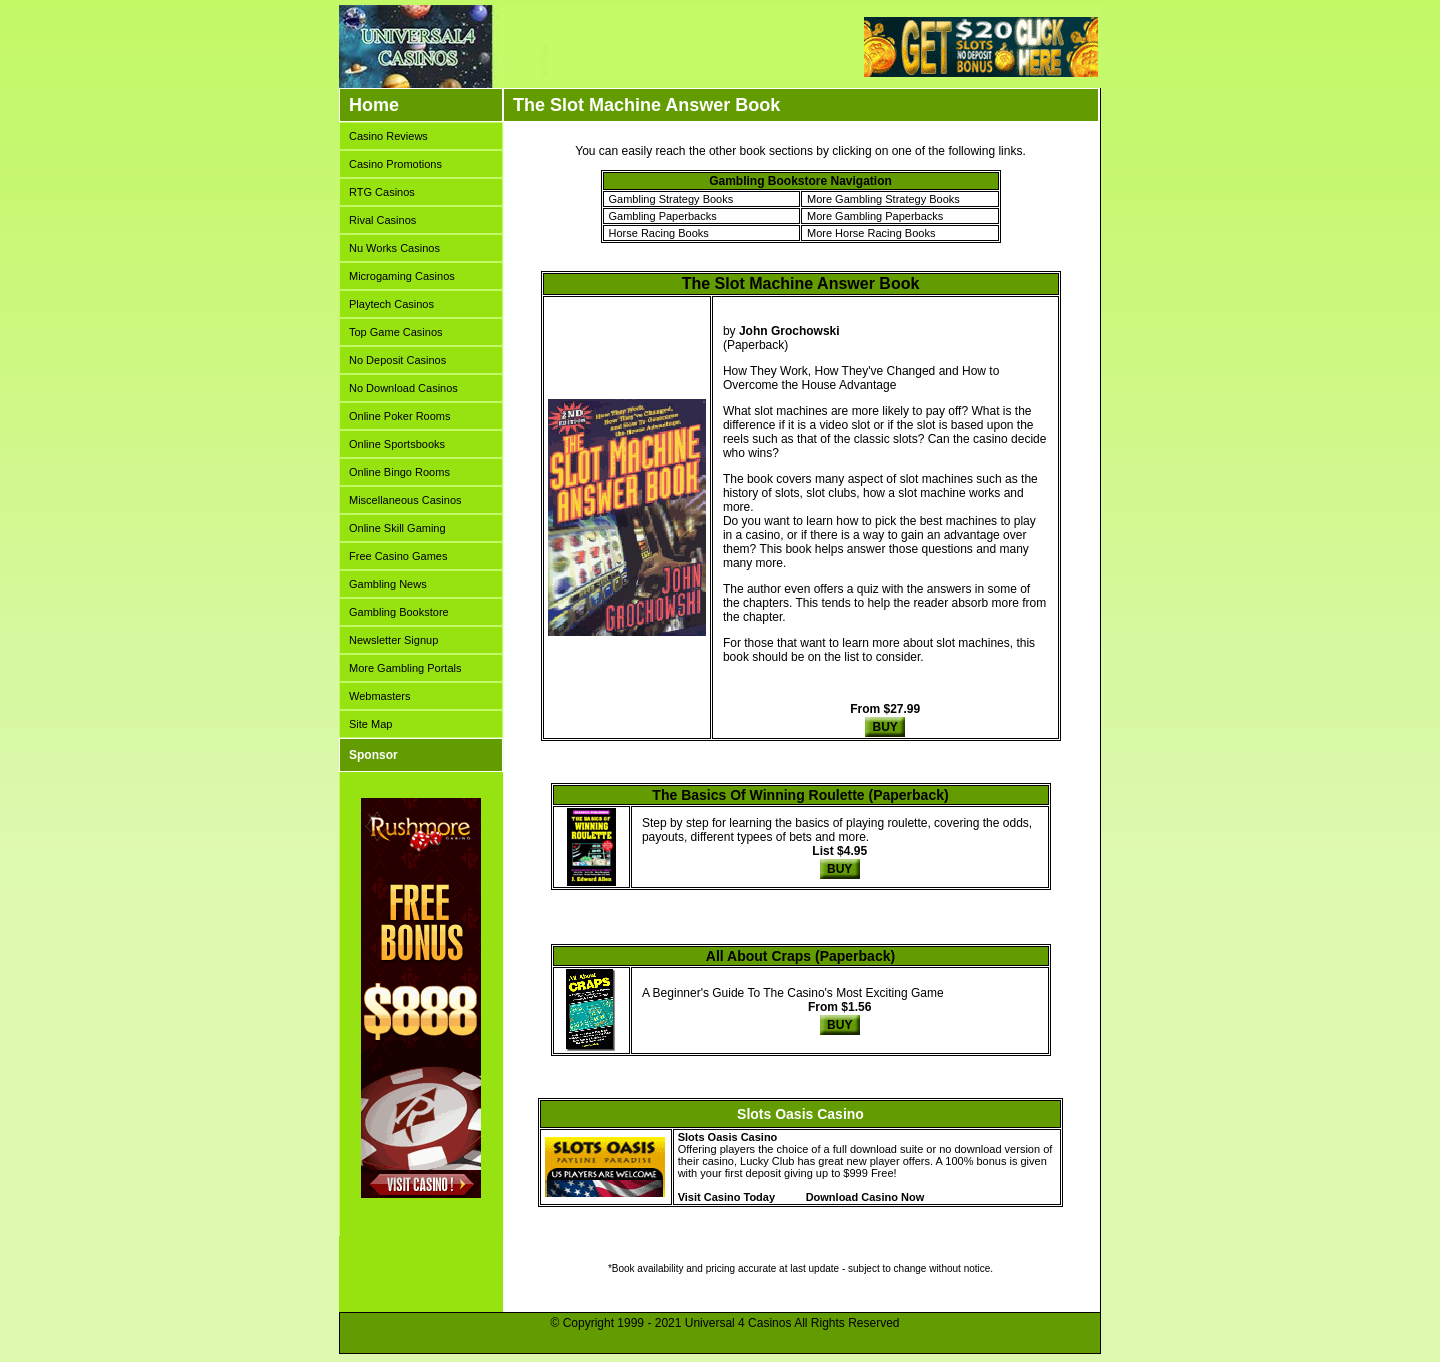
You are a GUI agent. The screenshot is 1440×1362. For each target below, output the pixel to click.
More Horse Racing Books (871, 233)
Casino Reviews (388, 136)
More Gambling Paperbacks (875, 216)
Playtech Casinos (391, 304)
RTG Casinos (382, 192)
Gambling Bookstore (399, 612)
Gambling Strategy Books (671, 199)
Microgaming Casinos (402, 276)
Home (374, 105)
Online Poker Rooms (400, 416)
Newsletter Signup (393, 640)
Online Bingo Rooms (399, 472)
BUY (885, 727)
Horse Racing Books (659, 233)
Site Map (370, 724)
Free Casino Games (398, 556)
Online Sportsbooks (397, 444)
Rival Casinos (382, 220)
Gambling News (388, 584)
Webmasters (380, 696)
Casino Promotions (395, 164)
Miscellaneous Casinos (405, 500)
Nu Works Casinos (394, 248)
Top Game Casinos (396, 332)
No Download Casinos (403, 388)
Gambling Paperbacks (663, 216)
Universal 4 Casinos (738, 1323)
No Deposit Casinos (397, 360)
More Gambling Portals (405, 668)
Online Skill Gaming (397, 528)
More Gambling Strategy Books (883, 199)
